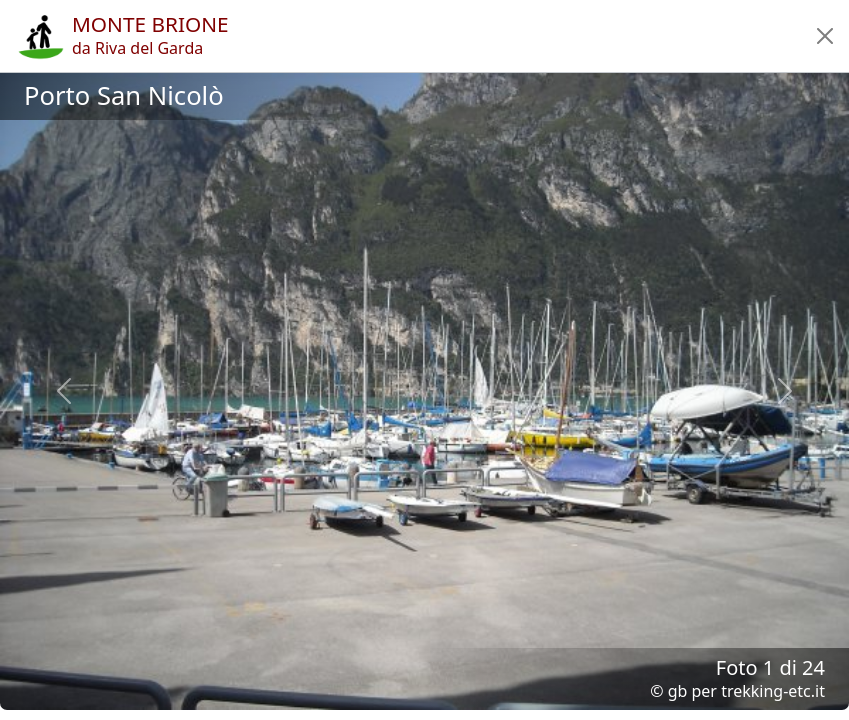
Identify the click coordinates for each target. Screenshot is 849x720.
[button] (825, 36)
